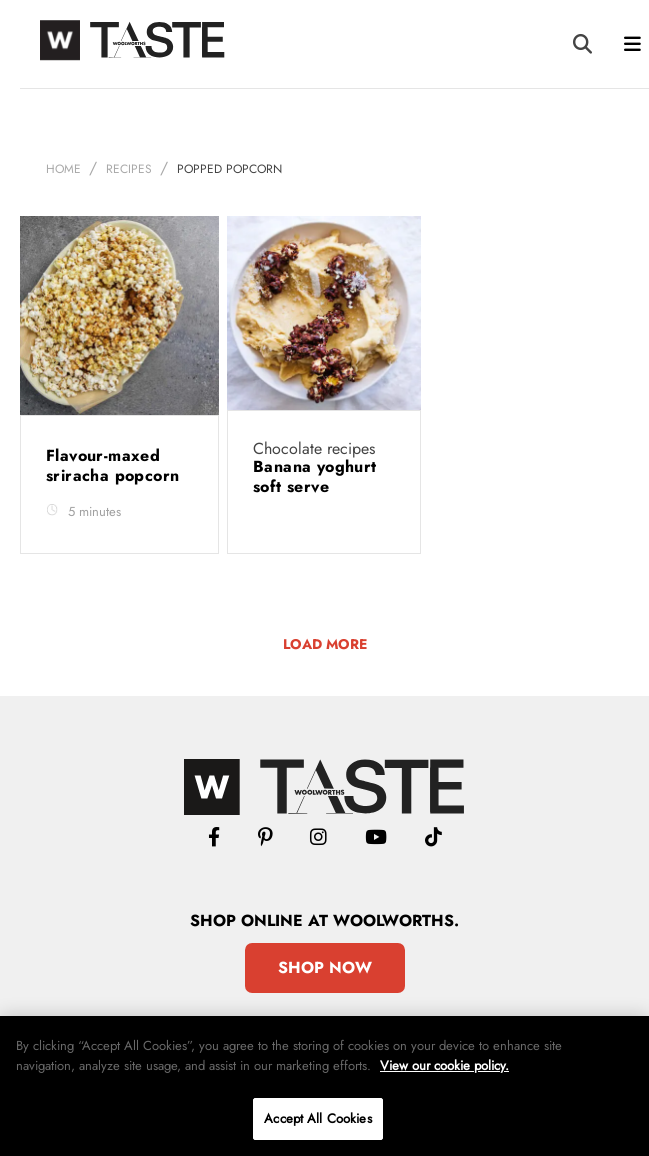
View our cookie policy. (444, 1065)
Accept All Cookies (317, 1118)
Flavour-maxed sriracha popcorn (115, 465)
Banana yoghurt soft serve (315, 476)
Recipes (129, 169)
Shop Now (325, 967)
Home (63, 169)
